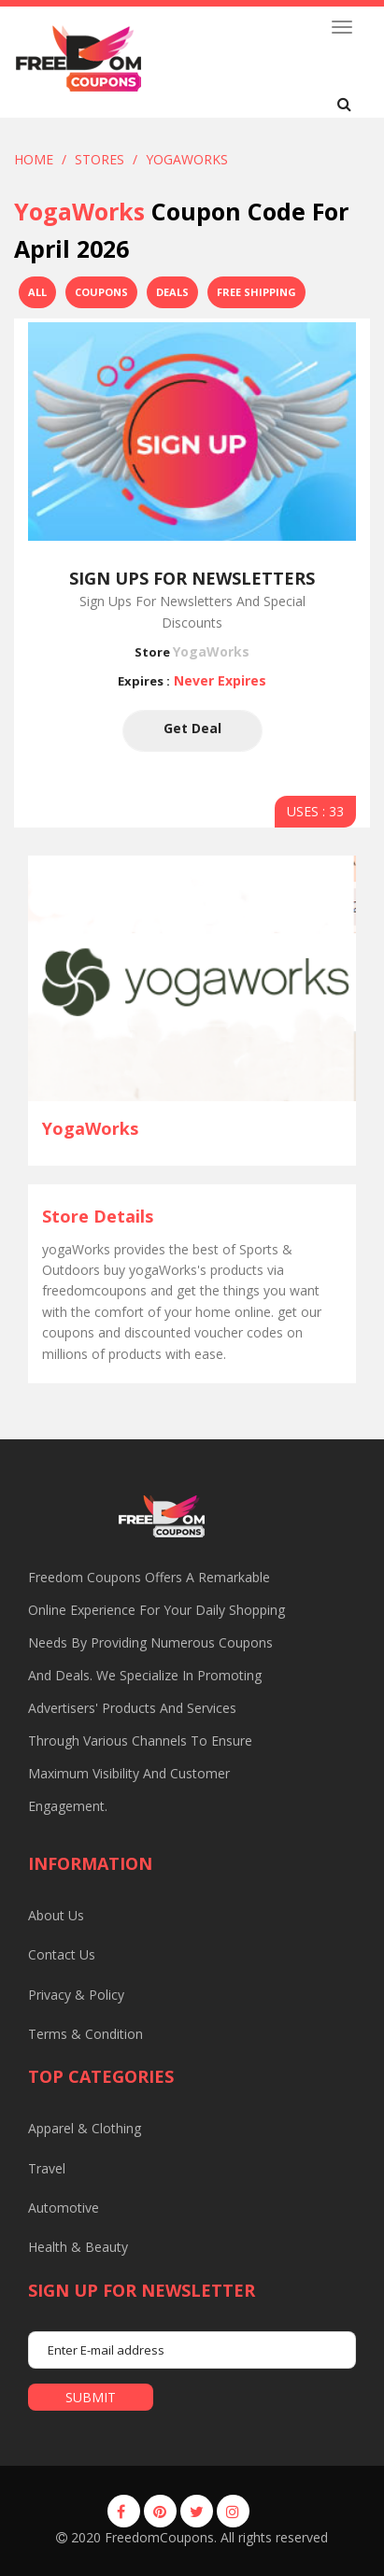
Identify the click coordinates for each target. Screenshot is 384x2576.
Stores (99, 159)
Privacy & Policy (76, 1994)
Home (33, 159)
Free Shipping (256, 292)
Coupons (101, 292)
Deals (172, 292)
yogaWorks (187, 159)
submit (90, 2397)
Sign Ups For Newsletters (192, 578)
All (37, 292)
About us (56, 1915)
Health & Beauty (78, 2247)
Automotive (63, 2207)
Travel (46, 2168)
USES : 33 (315, 811)
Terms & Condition (85, 2034)
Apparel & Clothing (84, 2128)
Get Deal (192, 731)
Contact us (61, 1954)
